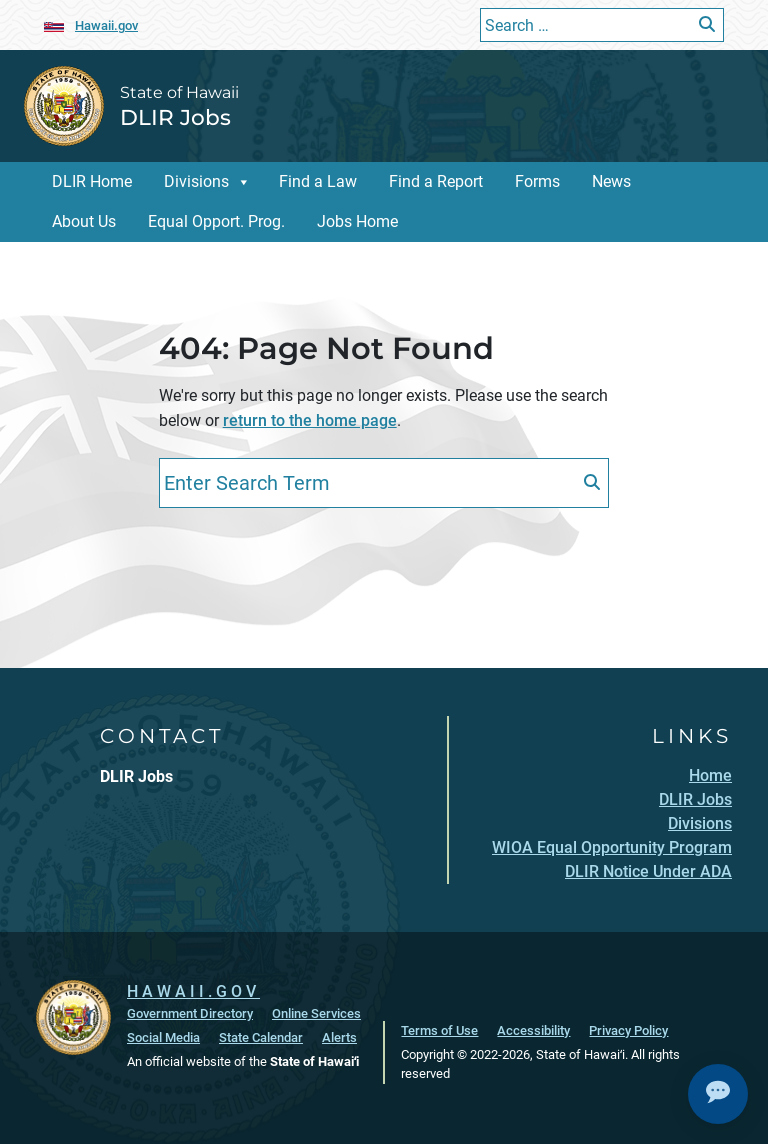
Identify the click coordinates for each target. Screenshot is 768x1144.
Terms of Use (439, 1030)
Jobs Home (357, 221)
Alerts (339, 1037)
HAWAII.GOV (193, 991)
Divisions (196, 181)
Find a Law (318, 181)
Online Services (316, 1013)
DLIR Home (92, 181)
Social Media (163, 1037)
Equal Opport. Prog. (216, 221)
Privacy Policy (628, 1030)
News (611, 181)
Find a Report (436, 181)
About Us (84, 221)
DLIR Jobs (175, 117)
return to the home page (310, 420)
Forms (537, 181)
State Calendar (261, 1037)
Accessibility (533, 1030)
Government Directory (190, 1013)
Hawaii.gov (106, 25)
